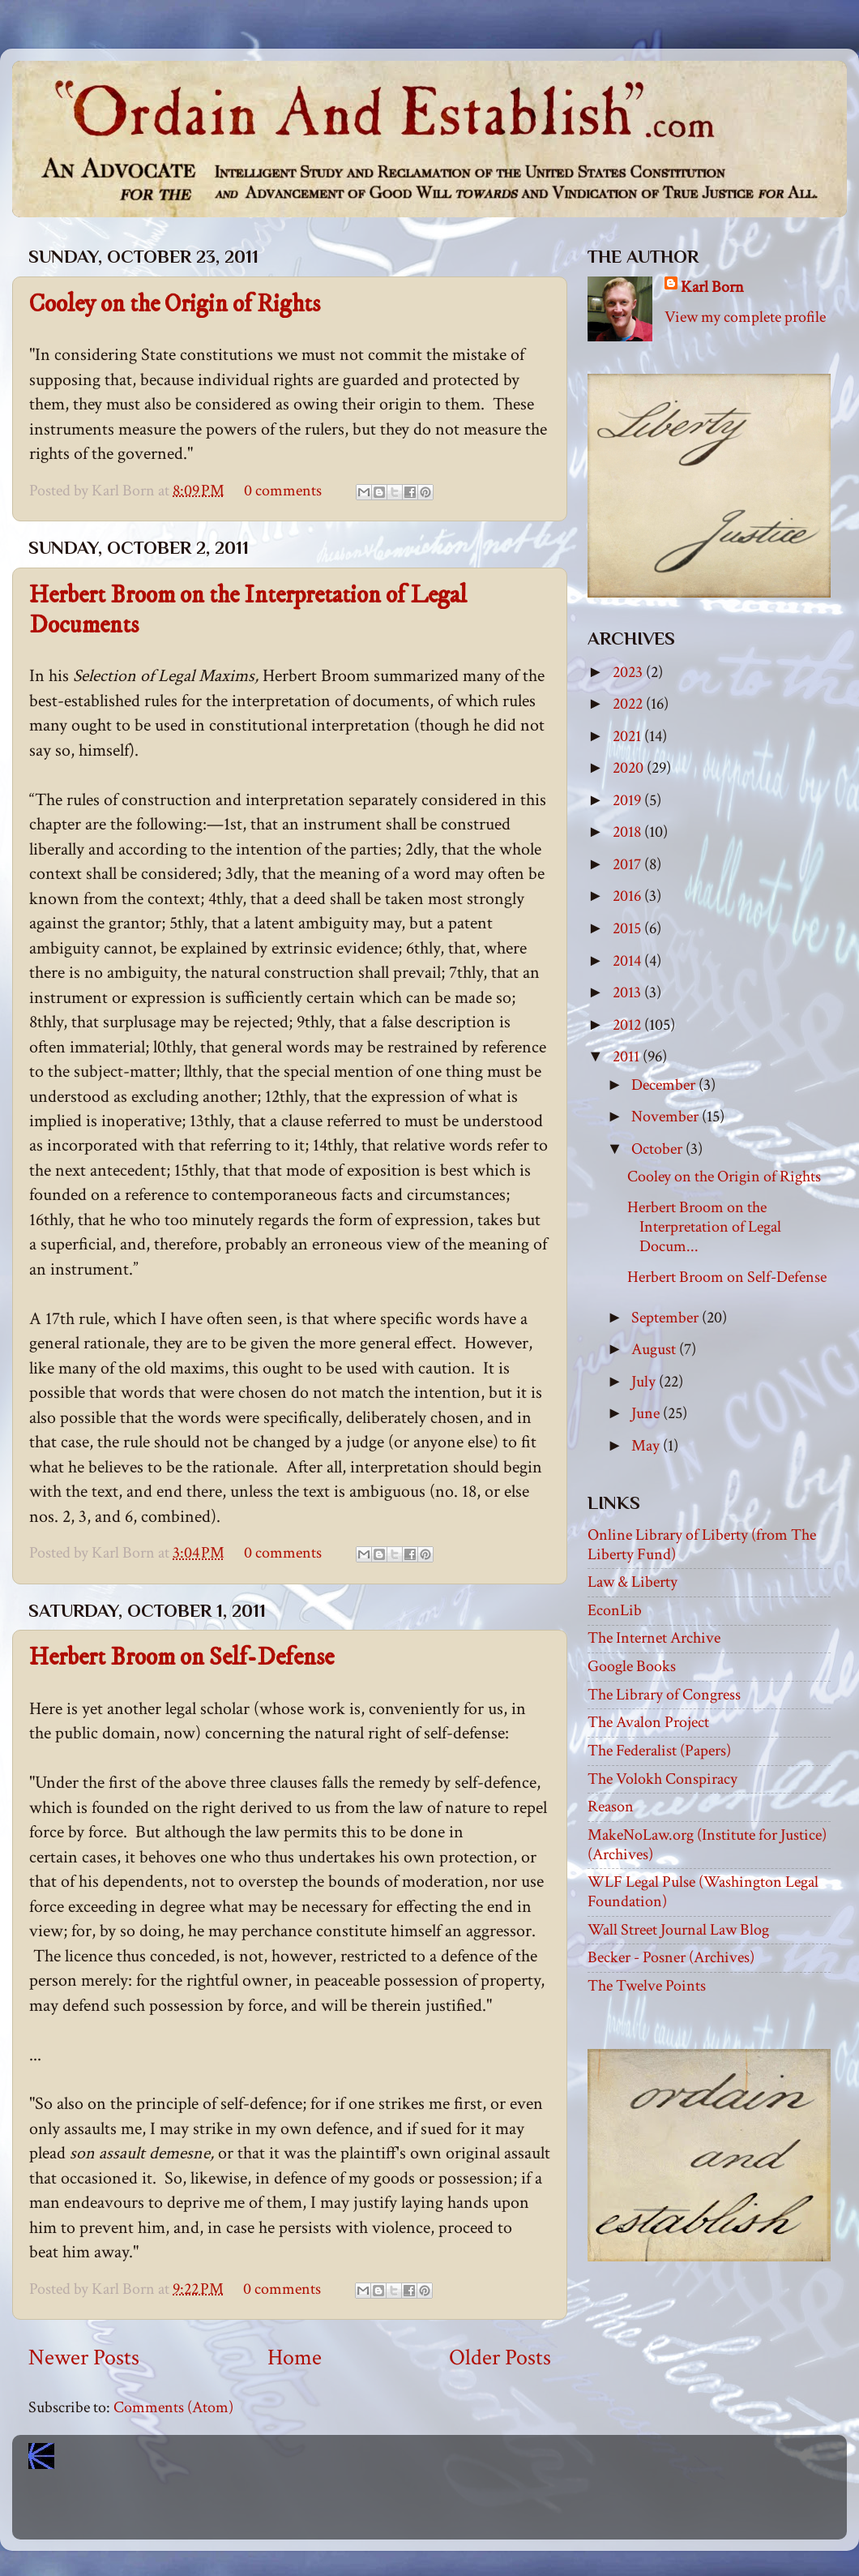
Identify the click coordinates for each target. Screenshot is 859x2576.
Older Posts (500, 2357)
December (665, 1084)
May (647, 1445)
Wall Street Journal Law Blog (678, 1929)
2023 (629, 672)
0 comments (283, 490)
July (645, 1381)
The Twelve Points (647, 1985)
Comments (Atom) (173, 2407)
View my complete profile (745, 317)
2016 (628, 896)
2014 (628, 960)
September (666, 1317)
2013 (628, 992)
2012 (628, 1024)
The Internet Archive (654, 1637)
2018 (628, 831)
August (655, 1349)
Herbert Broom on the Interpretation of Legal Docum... (704, 1227)
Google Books (632, 1666)
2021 (628, 736)
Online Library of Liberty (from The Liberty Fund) (702, 1544)
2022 (629, 703)
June (647, 1413)
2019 (628, 800)
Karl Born (712, 287)
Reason (611, 1806)
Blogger (465, 2511)
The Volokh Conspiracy (662, 1778)
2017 (628, 864)
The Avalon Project (648, 1722)
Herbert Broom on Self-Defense (181, 1658)
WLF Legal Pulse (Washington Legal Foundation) (703, 1891)
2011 (628, 1056)
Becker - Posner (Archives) (671, 1957)
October (658, 1148)
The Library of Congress (664, 1694)
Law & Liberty (632, 1581)
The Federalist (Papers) (659, 1750)
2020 (630, 767)
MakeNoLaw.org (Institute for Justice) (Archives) (707, 1844)
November (666, 1116)
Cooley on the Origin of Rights (174, 304)
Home (294, 2357)
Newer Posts (83, 2357)
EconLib (615, 1610)
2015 (628, 928)
